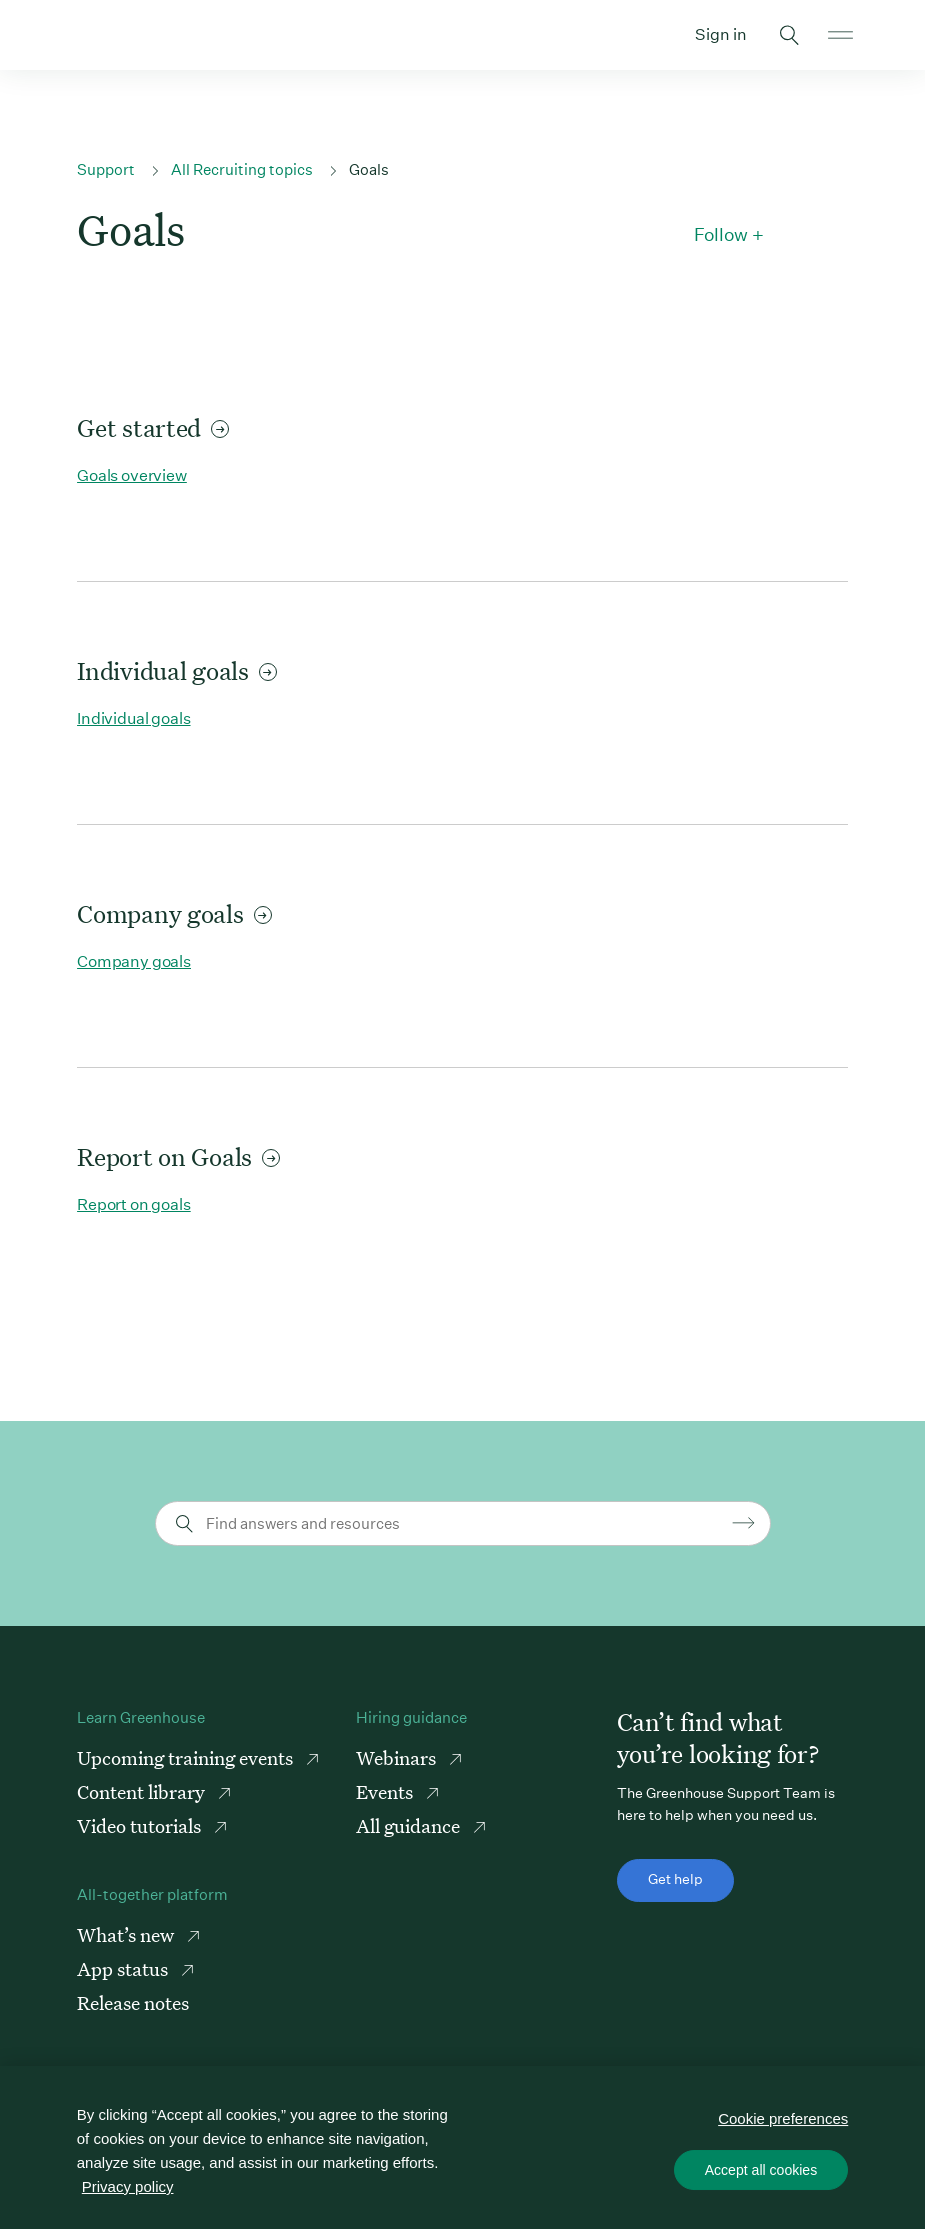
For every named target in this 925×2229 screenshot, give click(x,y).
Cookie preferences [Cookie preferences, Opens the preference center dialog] (783, 2117)
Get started (153, 427)
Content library (143, 1791)
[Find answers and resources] (466, 1523)
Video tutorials (141, 1825)
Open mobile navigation (840, 35)
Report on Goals (178, 1156)
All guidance (410, 1825)
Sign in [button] (721, 34)
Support (106, 169)
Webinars (398, 1757)
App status (124, 1968)
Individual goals (177, 670)
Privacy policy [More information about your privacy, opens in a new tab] (128, 2186)
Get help (675, 1879)
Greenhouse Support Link (84, 35)
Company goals (174, 913)
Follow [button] (721, 235)
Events (386, 1791)
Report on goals (134, 1204)
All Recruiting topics (242, 169)
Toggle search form (790, 35)
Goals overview (132, 475)
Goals (369, 169)
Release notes (133, 2002)
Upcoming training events (187, 1757)
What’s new (127, 1934)
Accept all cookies (761, 2169)
